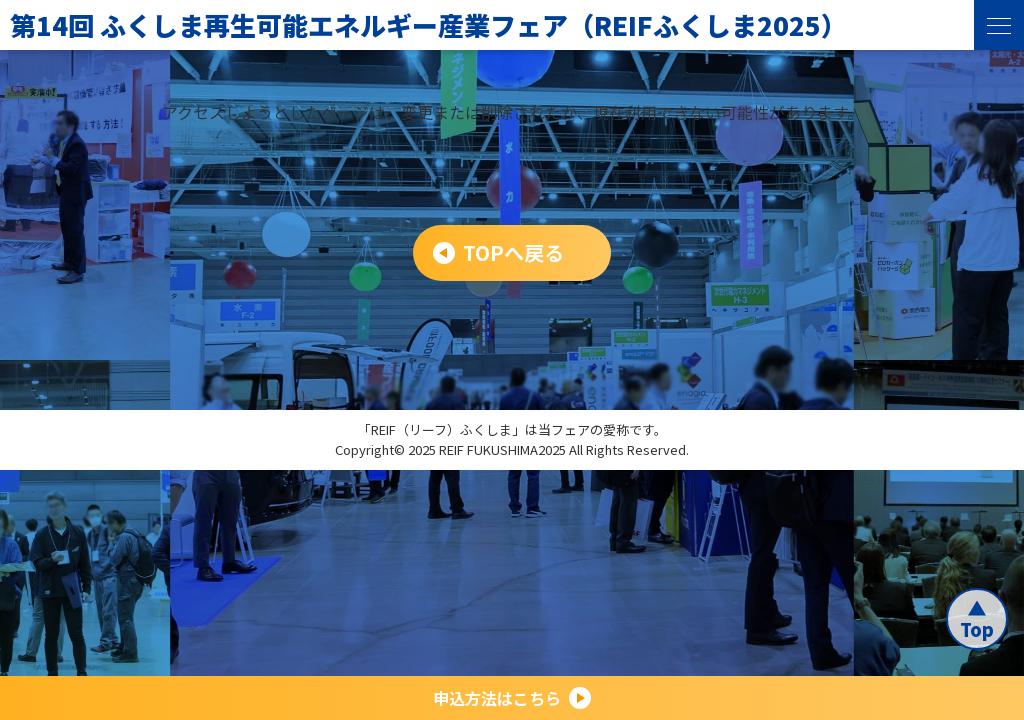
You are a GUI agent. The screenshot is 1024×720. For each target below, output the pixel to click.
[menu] (999, 25)
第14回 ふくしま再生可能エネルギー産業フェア (428, 24)
